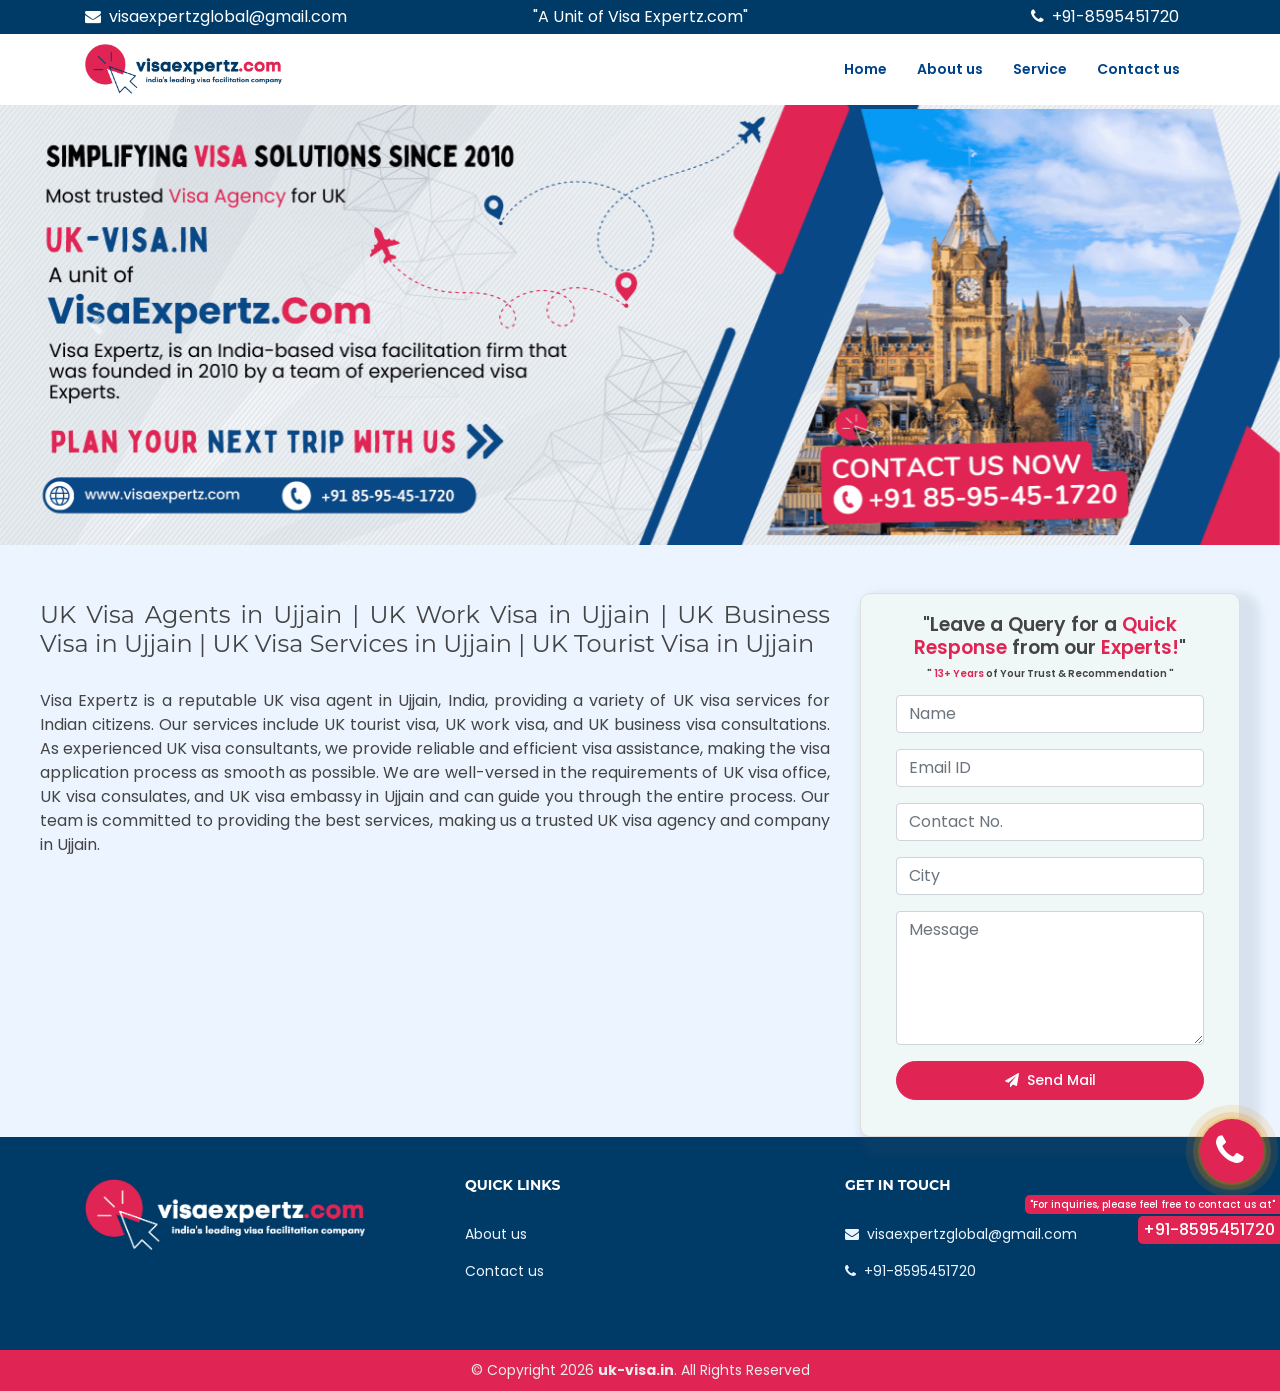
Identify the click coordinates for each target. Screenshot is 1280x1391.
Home (865, 69)
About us (950, 69)
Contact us (1138, 69)
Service (1040, 69)
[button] (96, 325)
